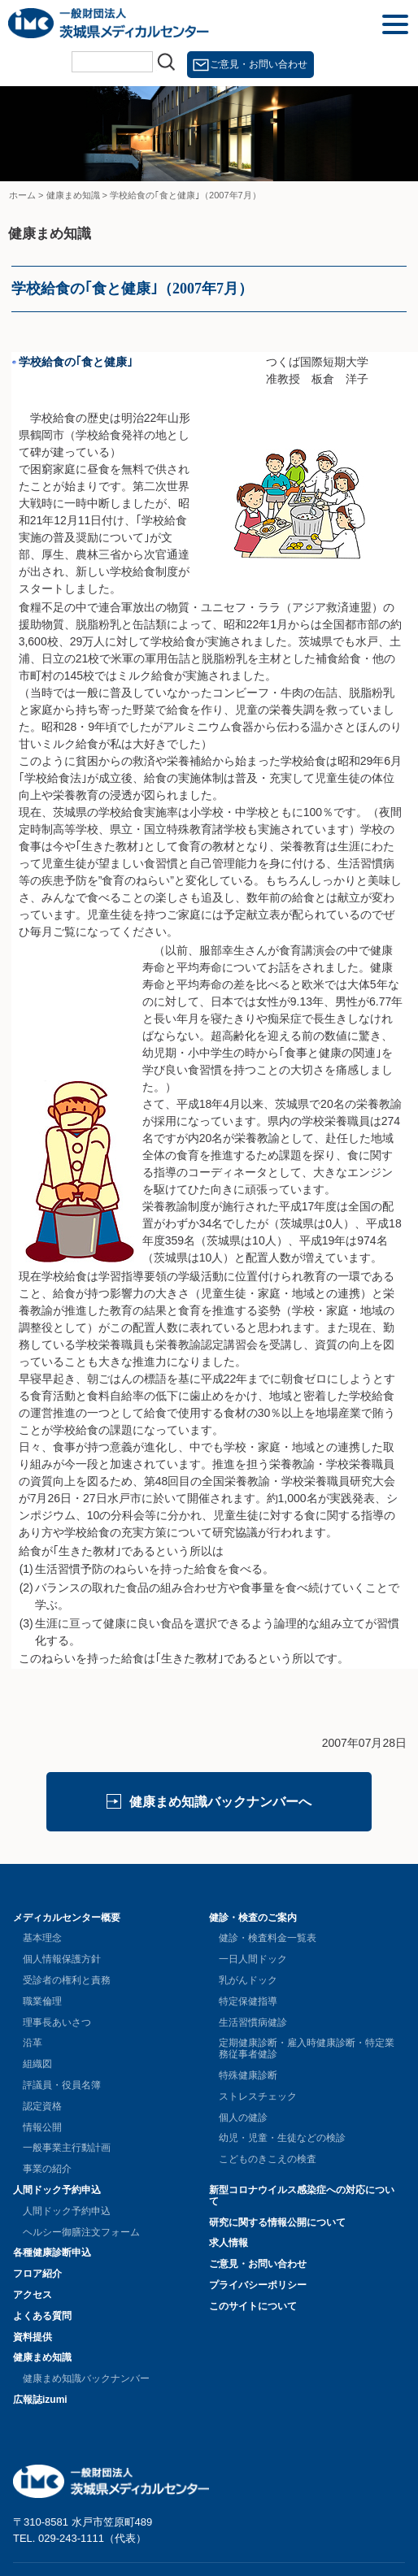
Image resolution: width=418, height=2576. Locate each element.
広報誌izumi (40, 2399)
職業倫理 (42, 2001)
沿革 (32, 2042)
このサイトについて (253, 2306)
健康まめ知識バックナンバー (86, 2378)
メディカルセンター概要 (66, 1917)
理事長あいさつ (57, 2022)
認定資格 (42, 2106)
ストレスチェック (258, 2096)
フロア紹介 (37, 2273)
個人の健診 (243, 2117)
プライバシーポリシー (258, 2285)
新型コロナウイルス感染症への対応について (301, 2195)
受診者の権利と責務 (67, 1980)
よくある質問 (42, 2316)
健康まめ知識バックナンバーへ (220, 1802)
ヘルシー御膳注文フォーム (81, 2232)
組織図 (37, 2064)
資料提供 (32, 2337)
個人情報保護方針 (62, 1959)
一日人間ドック (253, 1959)
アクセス (32, 2294)
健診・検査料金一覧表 (267, 1938)
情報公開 (42, 2127)
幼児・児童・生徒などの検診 (282, 2138)
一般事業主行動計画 (67, 2147)
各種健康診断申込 (52, 2252)
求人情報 (228, 2242)
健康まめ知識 (42, 2357)
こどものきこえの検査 (267, 2159)
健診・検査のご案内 (253, 1917)
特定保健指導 (248, 2001)
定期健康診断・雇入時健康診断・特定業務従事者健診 (306, 2048)
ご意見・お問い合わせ (258, 64)
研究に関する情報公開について (277, 2222)
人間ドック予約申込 (57, 2190)
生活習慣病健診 (253, 2022)
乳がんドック (248, 1980)
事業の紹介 (47, 2168)
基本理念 (42, 1938)
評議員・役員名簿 (62, 2085)
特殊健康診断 (248, 2075)
